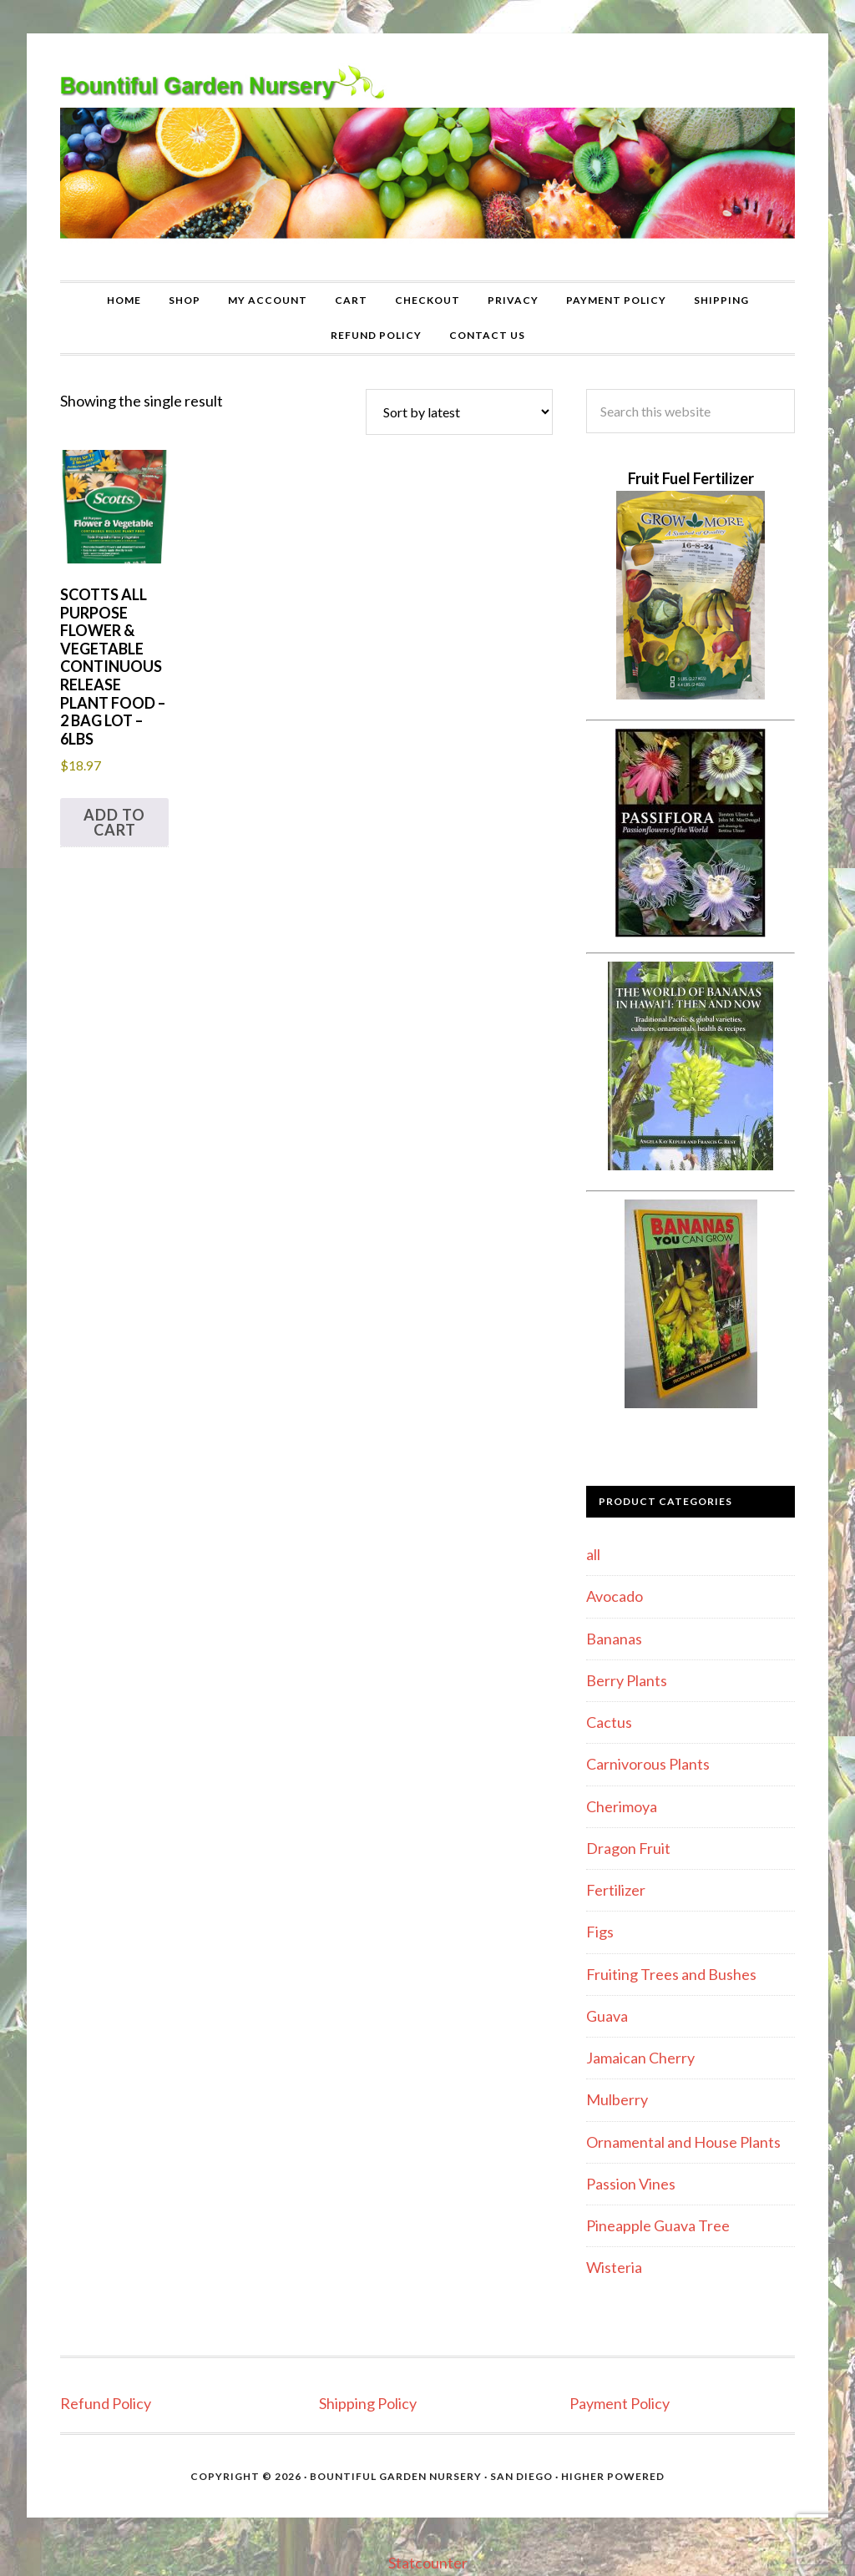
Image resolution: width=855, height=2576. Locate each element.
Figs (600, 1931)
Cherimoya (621, 1806)
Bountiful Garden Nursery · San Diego (431, 2476)
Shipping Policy (368, 2403)
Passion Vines (630, 2183)
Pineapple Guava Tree (658, 2225)
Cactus (609, 1722)
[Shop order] (459, 412)
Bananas (614, 1638)
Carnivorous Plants (648, 1764)
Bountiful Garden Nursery (427, 157)
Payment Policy (619, 2403)
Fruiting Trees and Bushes (671, 1974)
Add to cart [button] (114, 822)
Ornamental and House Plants (683, 2142)
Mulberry (617, 2099)
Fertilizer (615, 1890)
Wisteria (614, 2267)
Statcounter (428, 2562)
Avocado (614, 1596)
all (593, 1554)
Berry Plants (626, 1680)
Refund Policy (105, 2403)
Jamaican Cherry (640, 2057)
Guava (607, 2016)
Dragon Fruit (628, 1848)
